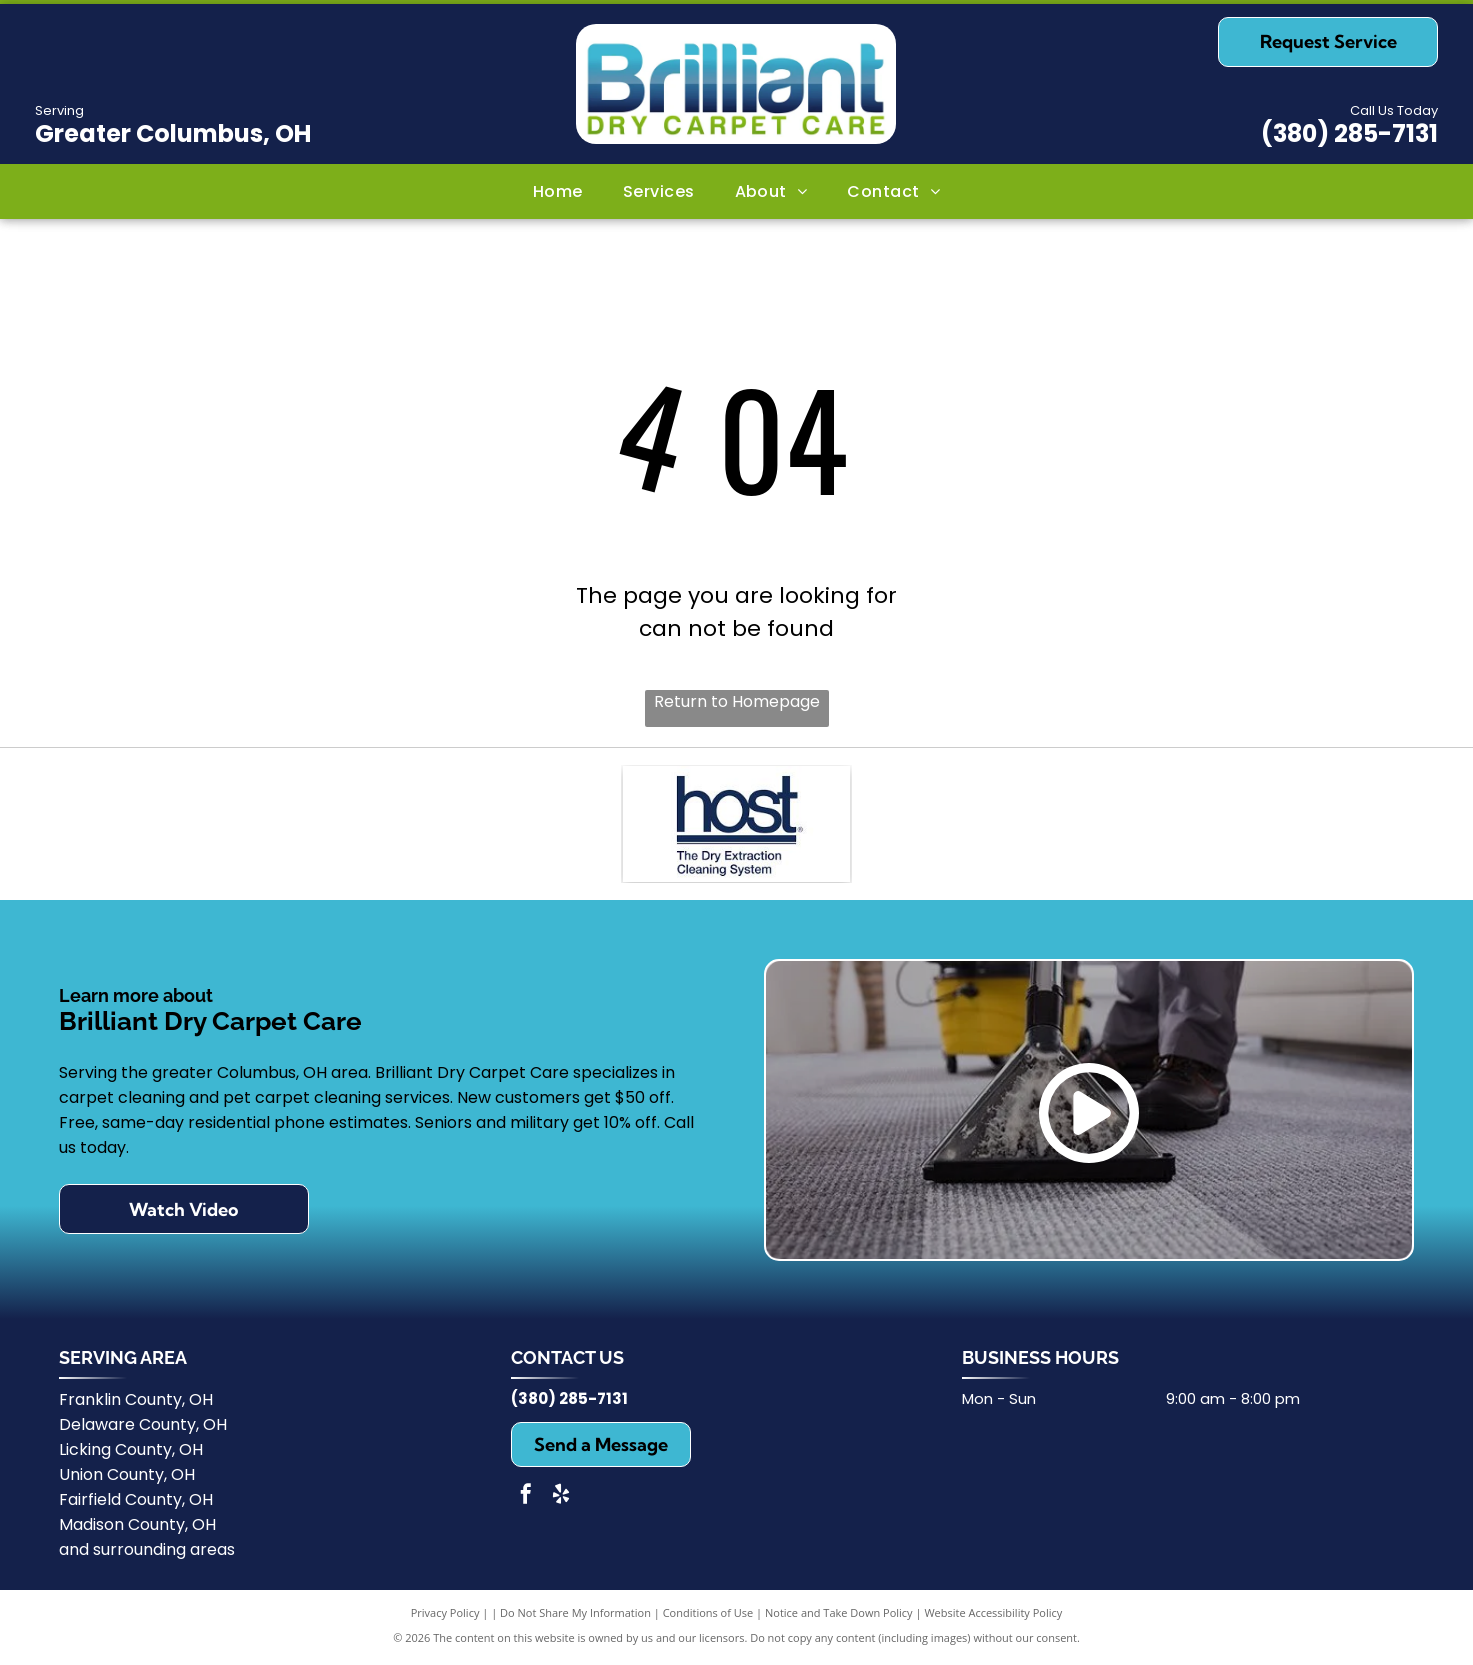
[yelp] (561, 1501)
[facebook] (526, 1501)
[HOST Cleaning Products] (736, 826)
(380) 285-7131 (1349, 133)
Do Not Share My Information (575, 1617)
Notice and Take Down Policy (839, 1617)
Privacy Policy (445, 1617)
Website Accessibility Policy (993, 1617)
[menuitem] (558, 191)
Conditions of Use (708, 1617)
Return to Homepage (737, 701)
